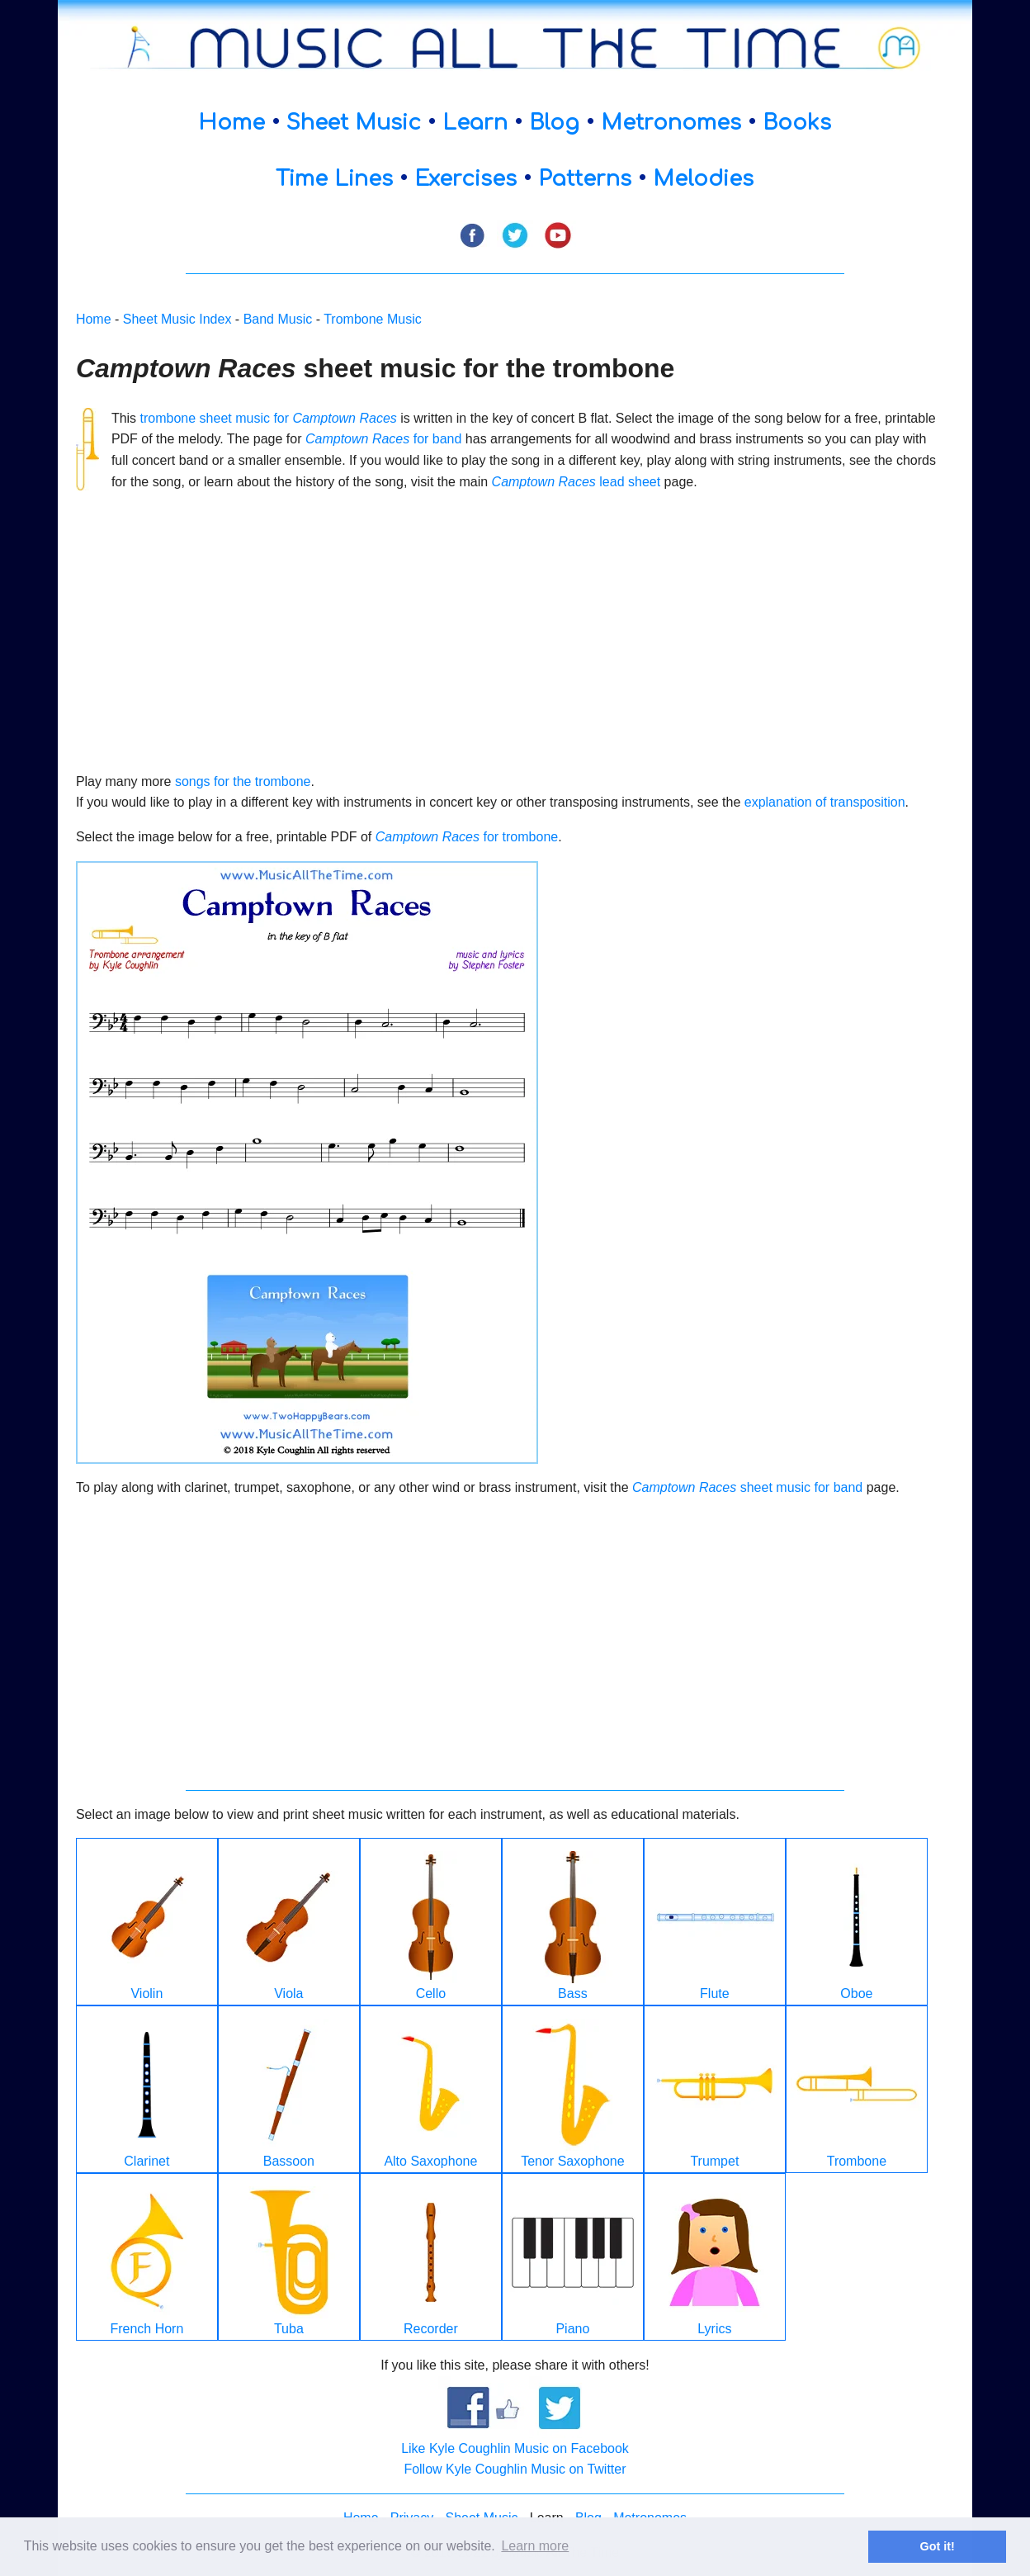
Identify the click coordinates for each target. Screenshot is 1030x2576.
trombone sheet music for (268, 418)
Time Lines (334, 179)
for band (383, 439)
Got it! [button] (937, 2546)
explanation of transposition (824, 802)
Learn (475, 123)
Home (231, 123)
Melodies (703, 179)
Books (797, 123)
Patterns (584, 179)
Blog (554, 123)
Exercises (465, 179)
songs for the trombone (243, 781)
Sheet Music (353, 123)
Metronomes (671, 123)
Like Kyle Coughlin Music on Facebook (515, 2448)
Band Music (278, 319)
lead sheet (576, 482)
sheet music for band (747, 1487)
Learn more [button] (535, 2546)
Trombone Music (373, 319)
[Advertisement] (506, 620)
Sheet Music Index (177, 319)
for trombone (467, 837)
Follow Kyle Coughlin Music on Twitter (515, 2469)
